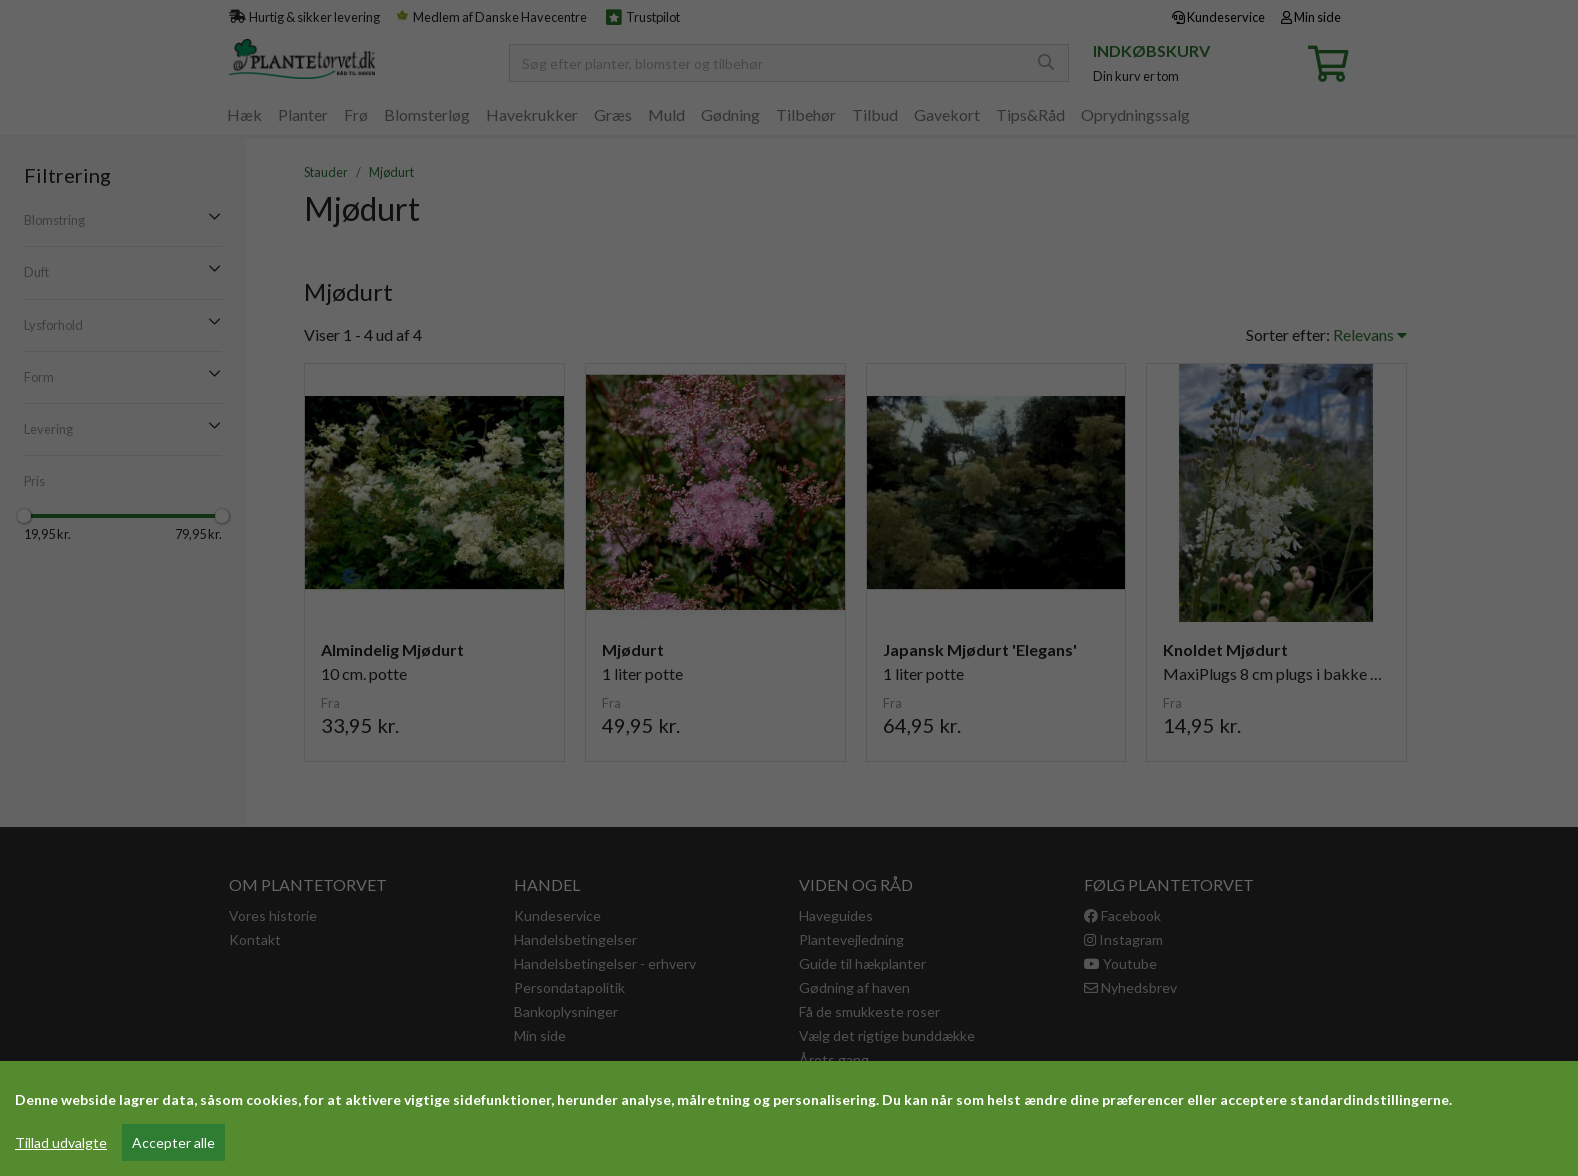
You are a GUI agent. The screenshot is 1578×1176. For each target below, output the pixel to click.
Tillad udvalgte (61, 1142)
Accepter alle (173, 1142)
